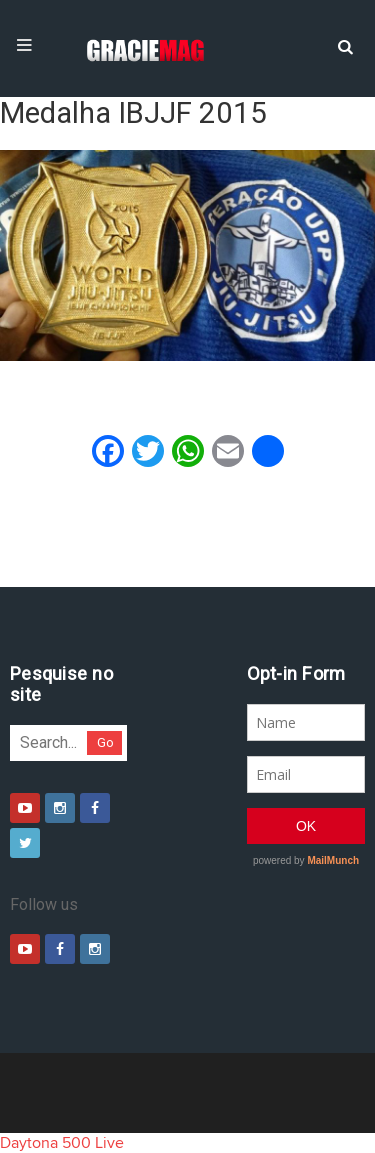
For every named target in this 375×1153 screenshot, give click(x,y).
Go (105, 742)
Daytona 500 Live (62, 1143)
